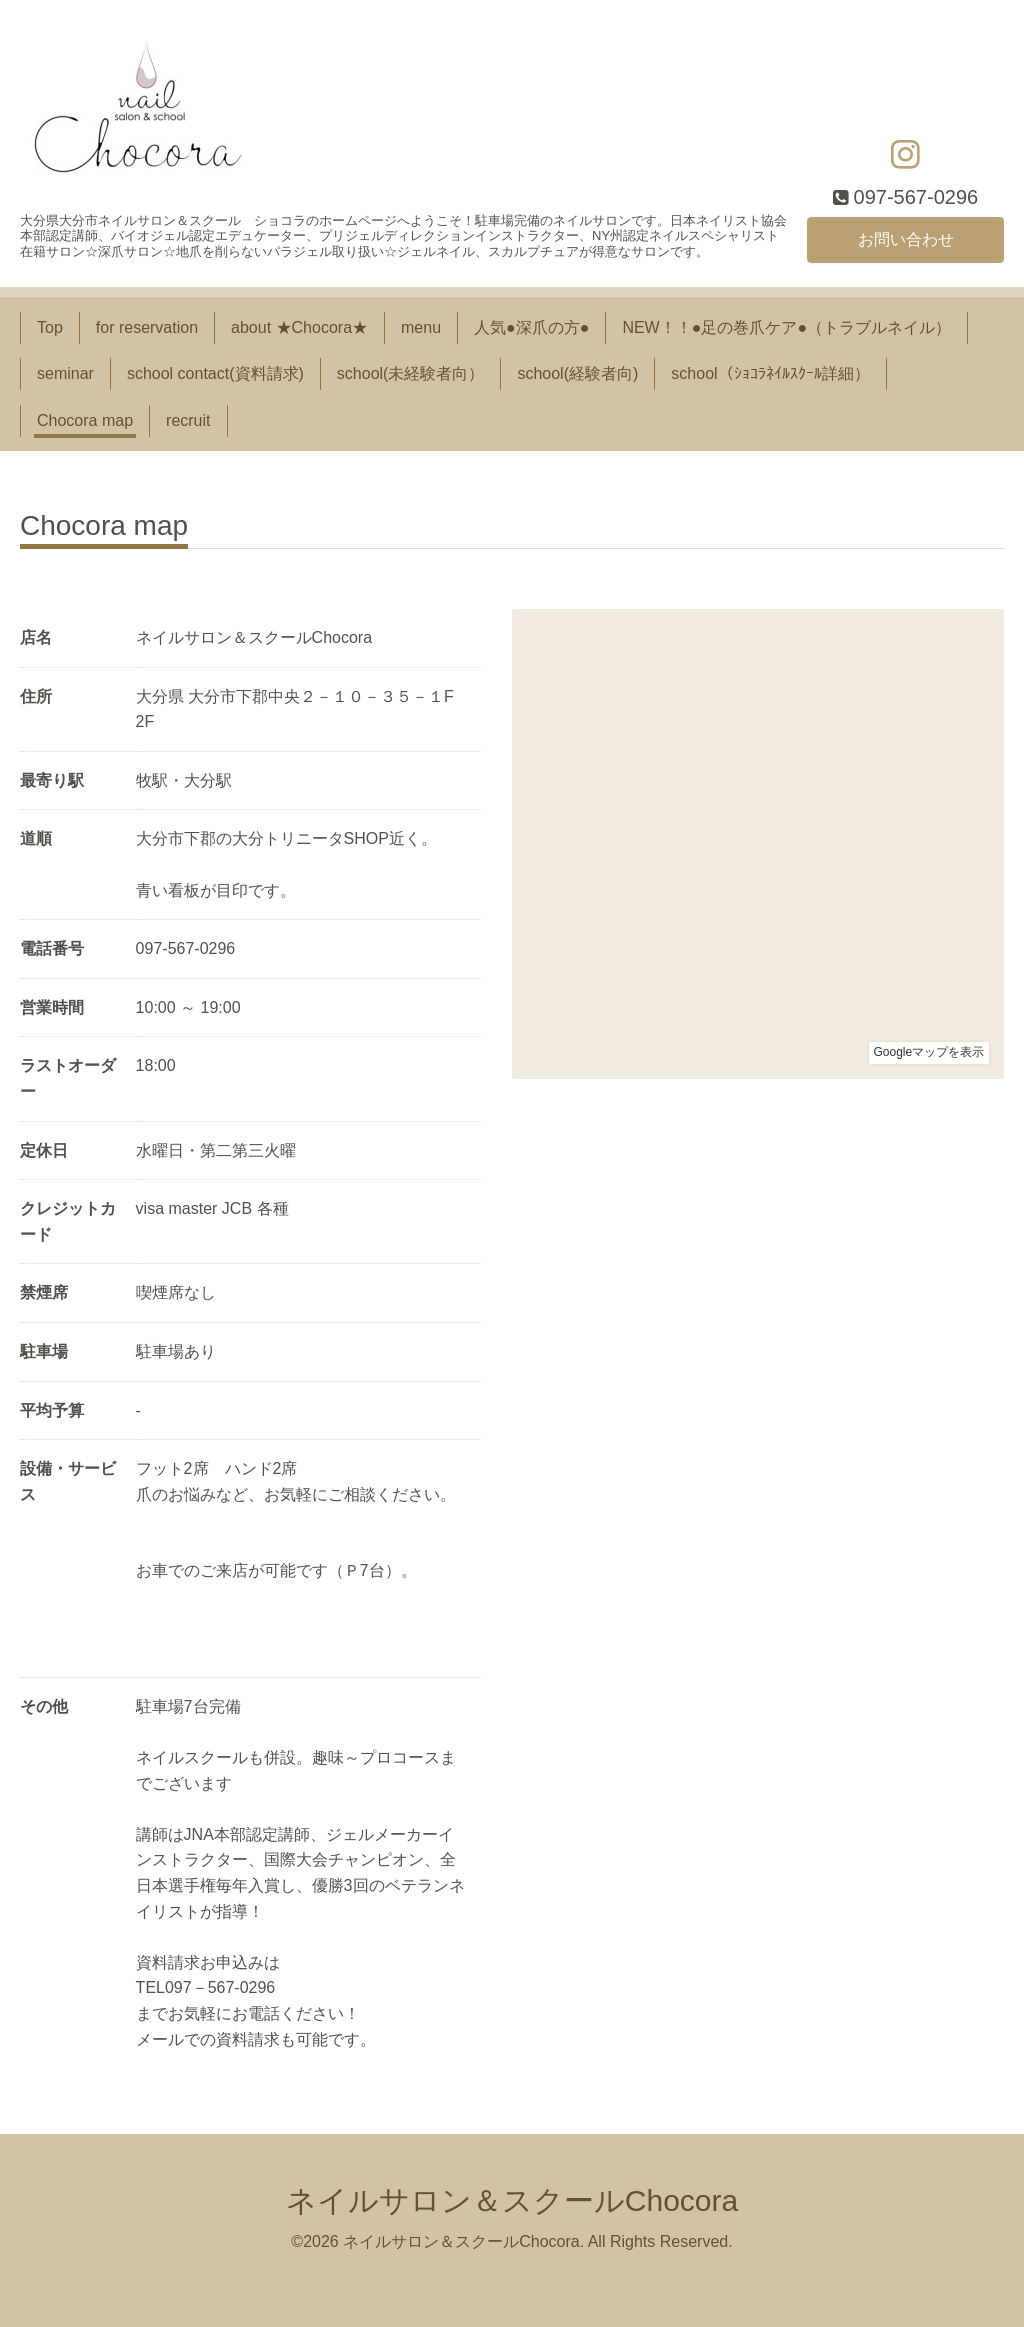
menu (421, 327)
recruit (188, 420)
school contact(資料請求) (215, 373)
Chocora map (85, 420)
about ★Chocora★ (299, 327)
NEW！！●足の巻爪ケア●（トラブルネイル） (786, 327)
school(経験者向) (577, 373)
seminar (65, 373)
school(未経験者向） (411, 373)
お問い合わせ (906, 239)
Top (50, 327)
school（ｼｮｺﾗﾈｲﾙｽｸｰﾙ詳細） (770, 373)
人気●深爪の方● (531, 327)
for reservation (147, 327)
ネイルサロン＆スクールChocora (512, 2200)
